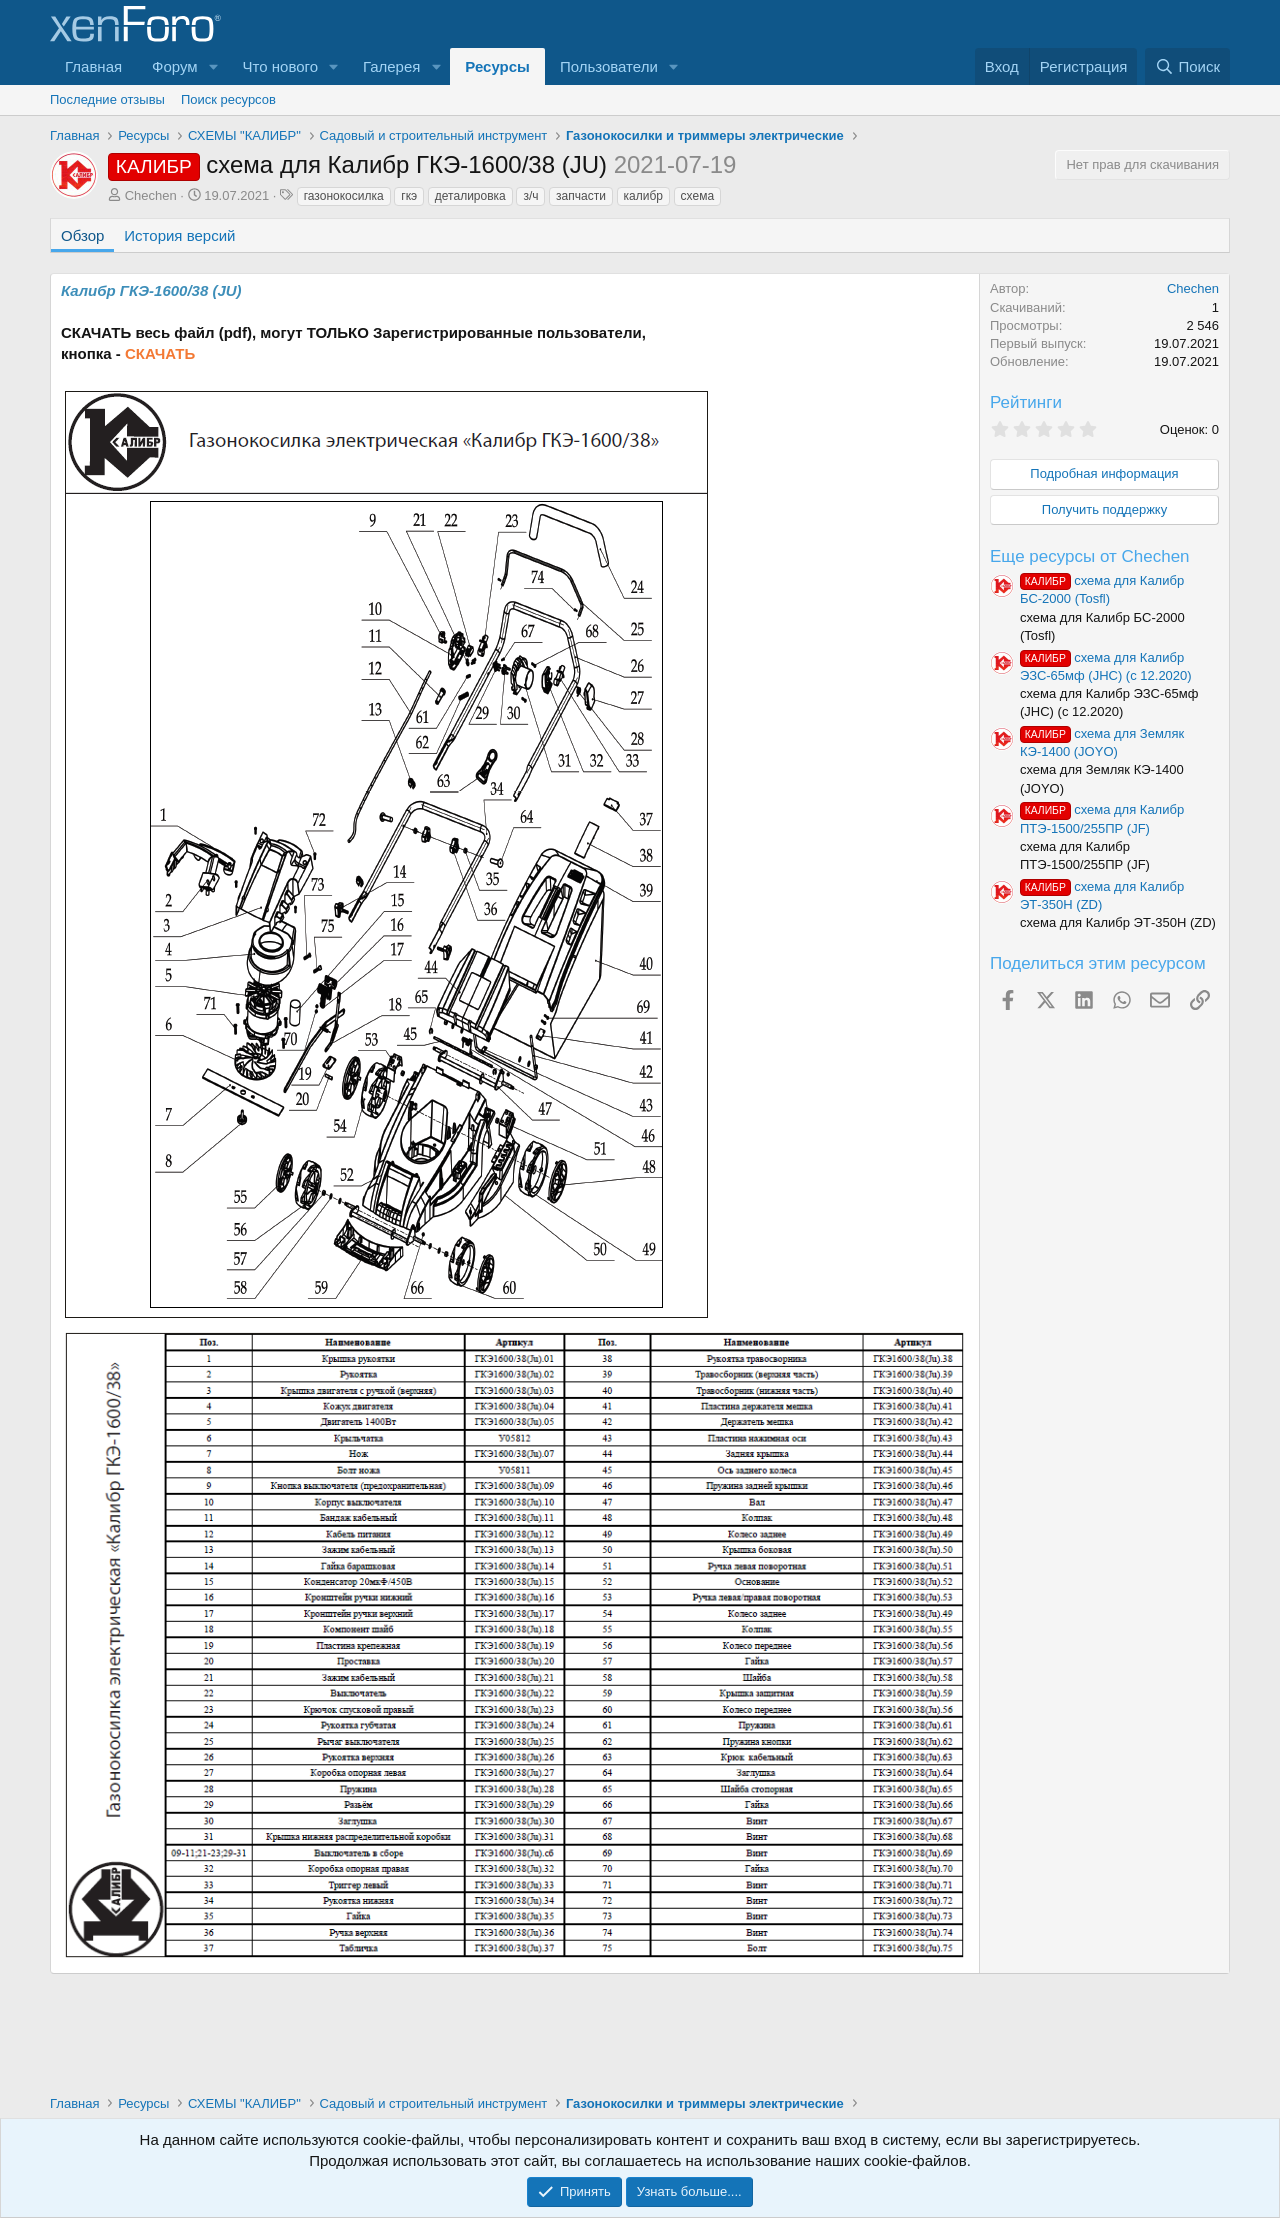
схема (697, 196)
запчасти (581, 196)
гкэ (409, 196)
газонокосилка (344, 196)
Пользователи (609, 66)
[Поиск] (1187, 66)
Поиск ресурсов (228, 99)
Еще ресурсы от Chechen (1090, 556)
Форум (175, 66)
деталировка (470, 196)
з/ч (530, 196)
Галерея (392, 66)
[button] (214, 66)
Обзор (82, 235)
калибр (643, 196)
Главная (93, 66)
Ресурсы (497, 66)
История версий (179, 235)
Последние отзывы (107, 99)
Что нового (280, 66)
